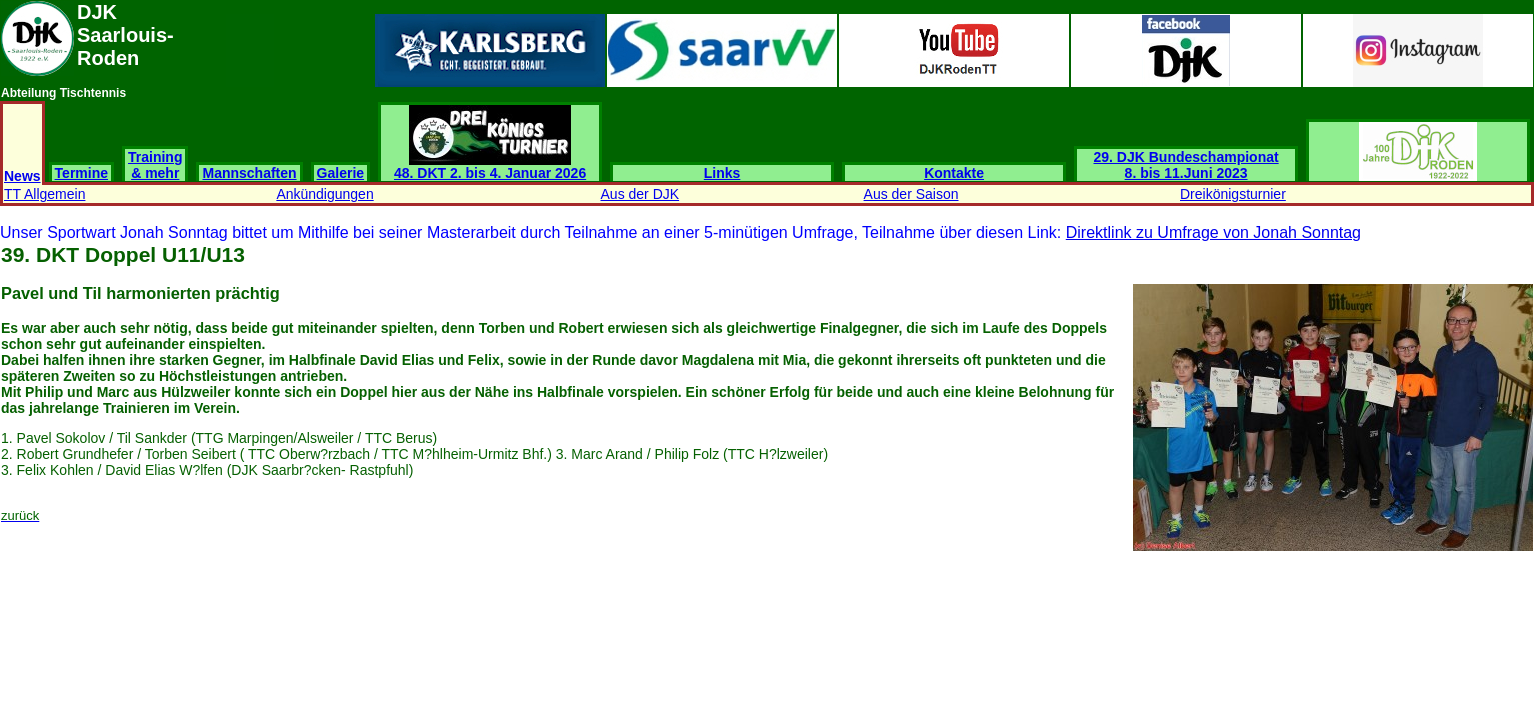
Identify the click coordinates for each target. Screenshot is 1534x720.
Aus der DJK (640, 194)
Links (722, 173)
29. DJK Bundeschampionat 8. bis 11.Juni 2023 (1186, 165)
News (22, 176)
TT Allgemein (44, 194)
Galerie (340, 173)
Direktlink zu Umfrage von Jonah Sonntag (1213, 232)
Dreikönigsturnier (1233, 194)
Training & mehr (155, 165)
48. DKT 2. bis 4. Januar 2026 (490, 166)
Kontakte (954, 173)
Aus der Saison (911, 194)
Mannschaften (249, 173)
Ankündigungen (324, 194)
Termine (81, 173)
